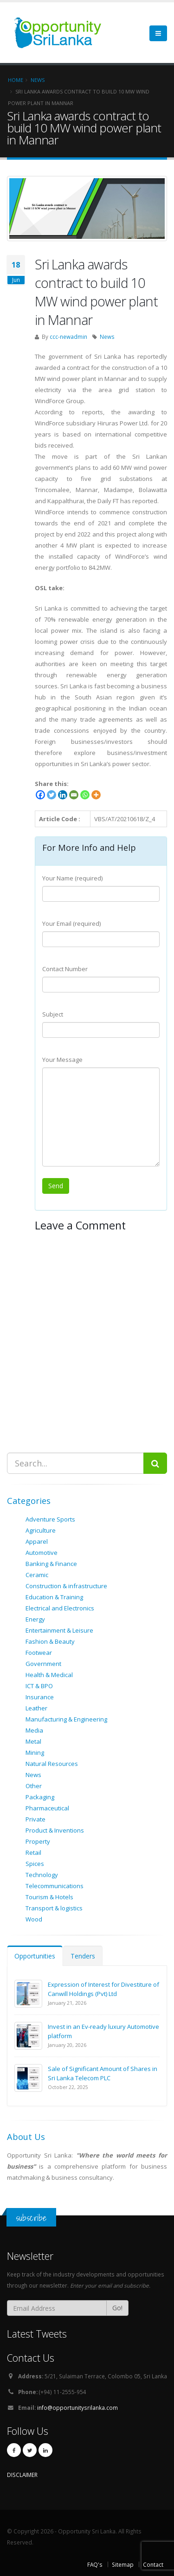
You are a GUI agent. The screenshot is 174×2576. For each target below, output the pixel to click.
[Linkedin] (62, 794)
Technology (42, 1875)
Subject (52, 1014)
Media (34, 1730)
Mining (35, 1752)
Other (34, 1786)
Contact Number (65, 969)
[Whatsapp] (85, 794)
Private (35, 1819)
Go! (117, 2307)
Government (43, 1663)
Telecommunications (55, 1886)
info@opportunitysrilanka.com (77, 2407)
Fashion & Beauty (50, 1641)
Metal (33, 1741)
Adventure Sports (50, 1519)
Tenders (83, 1956)
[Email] (73, 794)
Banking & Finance (51, 1563)
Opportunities (34, 1956)
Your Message (62, 1059)
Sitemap (123, 2564)
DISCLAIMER (22, 2474)
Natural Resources (52, 1763)
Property (38, 1841)
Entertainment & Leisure (59, 1630)
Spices (35, 1863)
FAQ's (95, 2564)
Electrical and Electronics (60, 1608)
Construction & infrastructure (66, 1586)
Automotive (42, 1552)
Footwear (39, 1652)
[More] (96, 794)
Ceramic (37, 1575)
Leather (36, 1708)
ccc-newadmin (68, 336)
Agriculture (41, 1530)
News (107, 336)
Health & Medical (49, 1675)
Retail (33, 1852)
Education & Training (54, 1597)
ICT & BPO (39, 1686)
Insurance (40, 1697)
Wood (34, 1919)
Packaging (40, 1797)
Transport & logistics (54, 1908)
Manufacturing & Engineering (66, 1719)
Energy (35, 1619)
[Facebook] (40, 794)
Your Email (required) (71, 923)
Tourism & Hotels (49, 1897)
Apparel (37, 1541)
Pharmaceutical (47, 1808)
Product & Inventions (55, 1830)
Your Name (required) (72, 878)
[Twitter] (51, 794)
